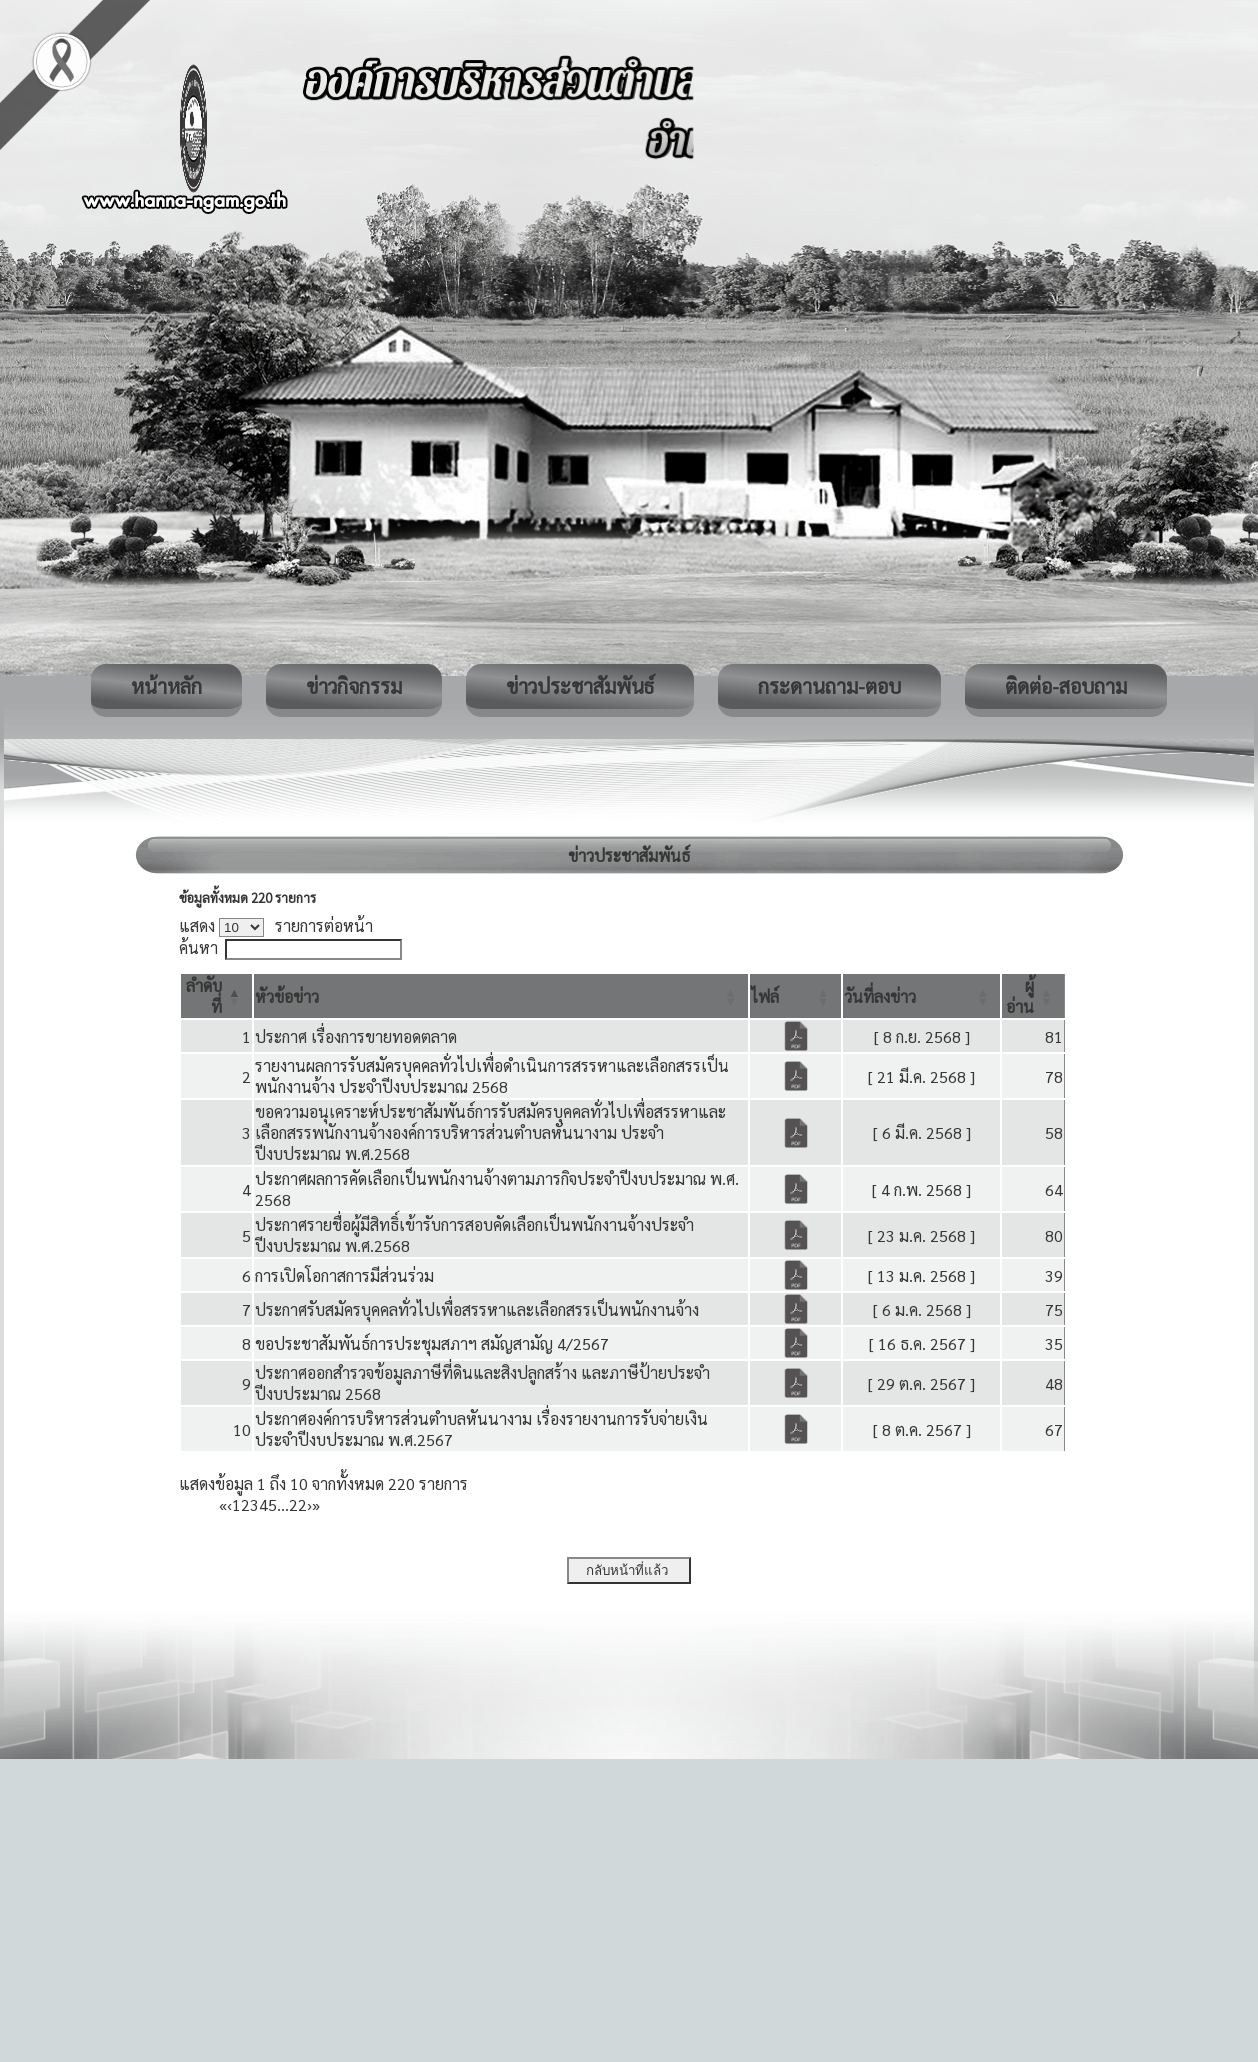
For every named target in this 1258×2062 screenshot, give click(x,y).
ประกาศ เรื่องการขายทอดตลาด (356, 1036)
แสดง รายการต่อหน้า (276, 925)
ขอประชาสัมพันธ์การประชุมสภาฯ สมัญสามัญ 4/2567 (432, 1343)
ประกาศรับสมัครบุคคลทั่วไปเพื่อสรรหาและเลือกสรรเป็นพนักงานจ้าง (477, 1309)
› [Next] (309, 1504)
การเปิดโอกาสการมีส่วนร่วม (344, 1275)
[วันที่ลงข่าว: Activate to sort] (922, 996)
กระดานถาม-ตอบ (829, 686)
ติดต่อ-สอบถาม (1066, 686)
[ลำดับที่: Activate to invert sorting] (216, 996)
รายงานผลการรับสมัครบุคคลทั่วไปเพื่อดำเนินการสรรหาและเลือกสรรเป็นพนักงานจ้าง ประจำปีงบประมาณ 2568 (492, 1076)
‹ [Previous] (229, 1504)
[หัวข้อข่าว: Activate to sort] (501, 996)
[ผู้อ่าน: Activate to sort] (1033, 996)
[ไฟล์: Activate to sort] (795, 996)
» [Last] (316, 1504)
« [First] (223, 1504)
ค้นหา (198, 947)
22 (298, 1504)
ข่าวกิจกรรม (354, 686)
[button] (287, 996)
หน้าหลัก (166, 686)
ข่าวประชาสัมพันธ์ (580, 686)
